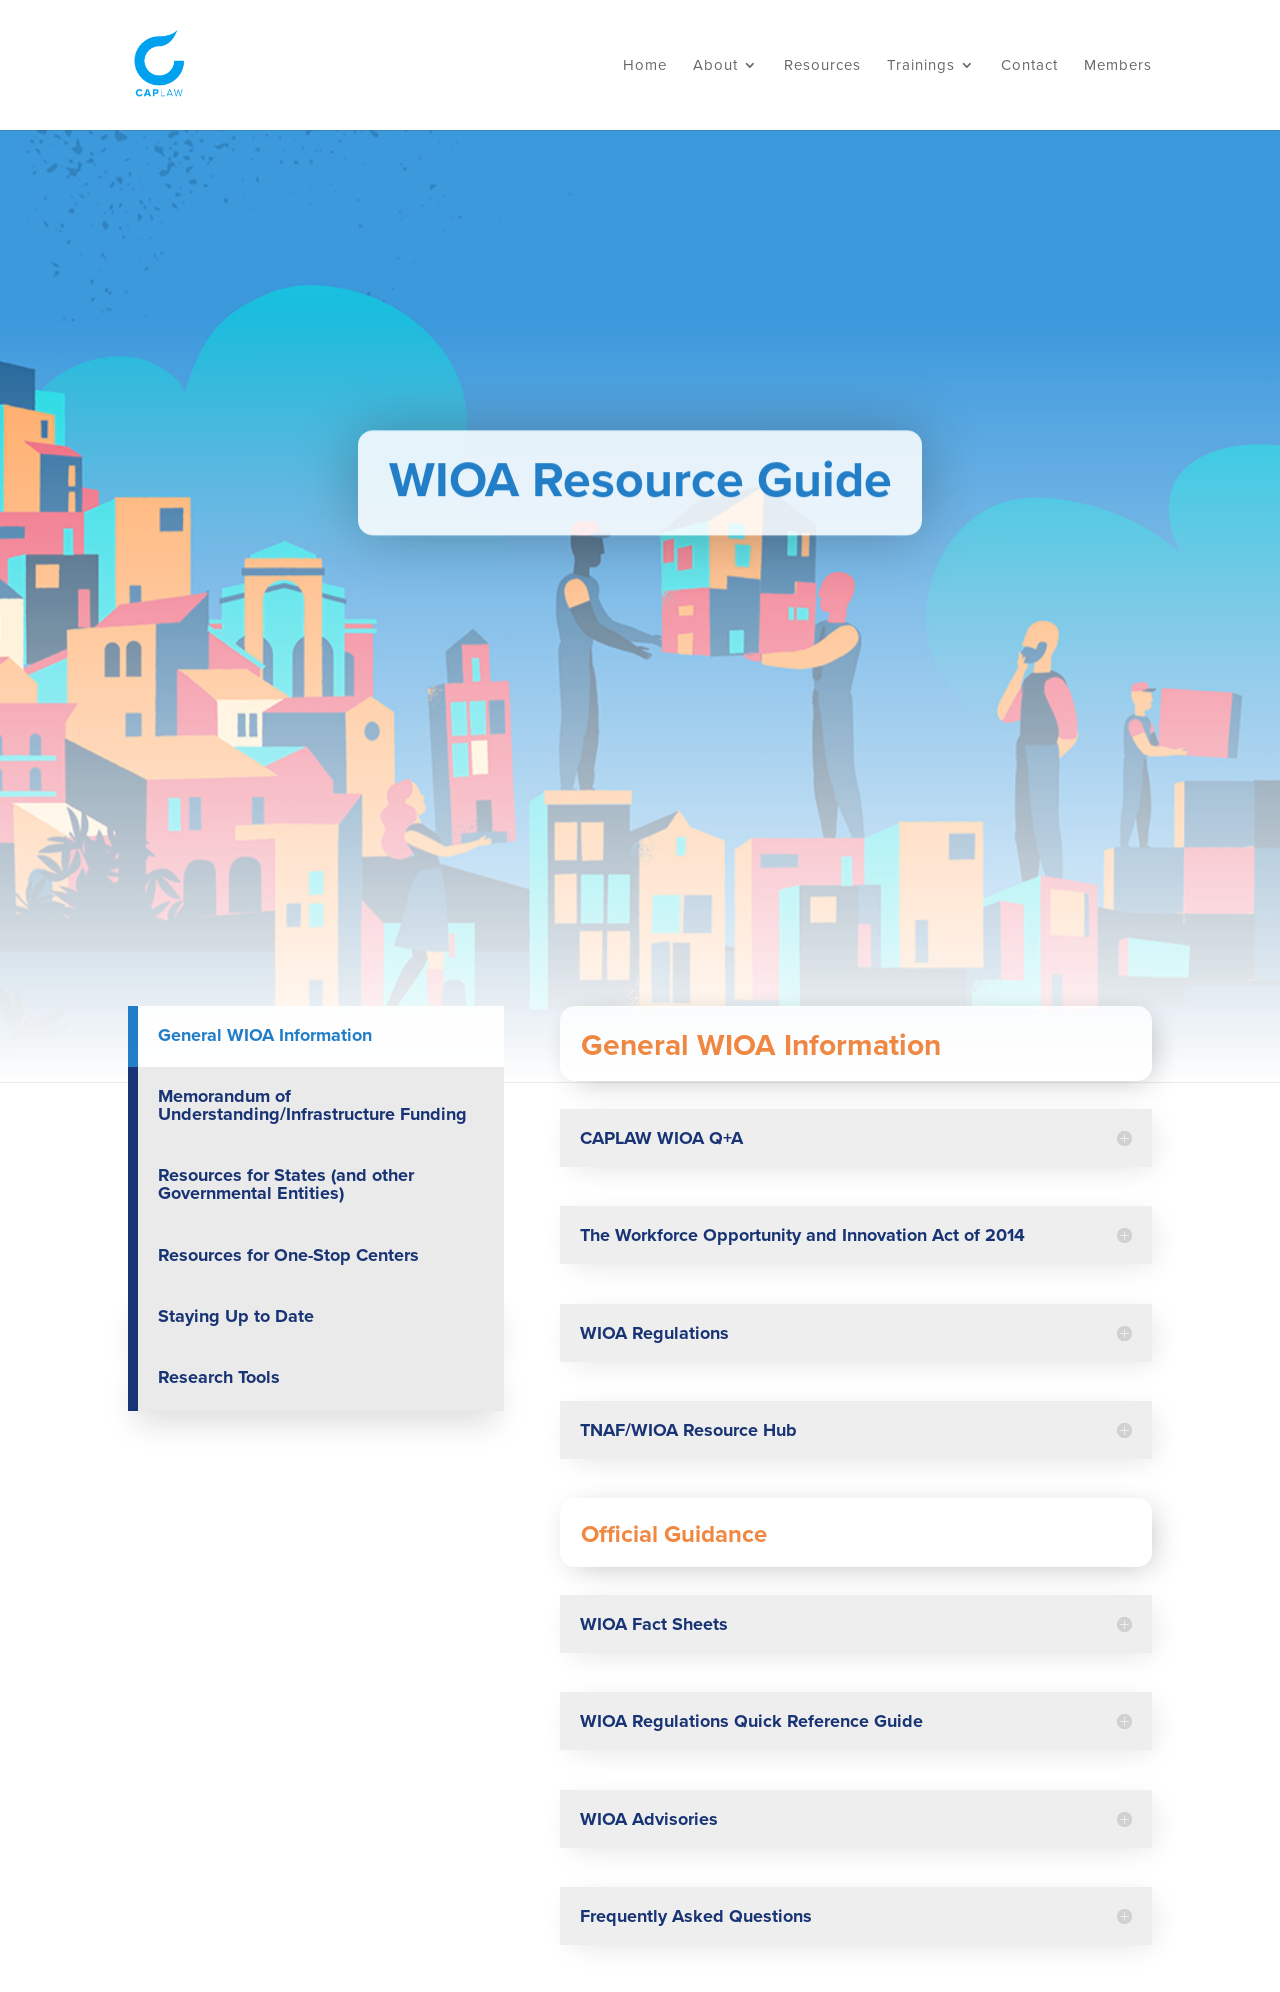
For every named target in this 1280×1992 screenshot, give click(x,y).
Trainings (921, 66)
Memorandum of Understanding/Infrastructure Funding (312, 1105)
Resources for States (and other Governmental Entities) (286, 1184)
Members (1118, 66)
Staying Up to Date (236, 1316)
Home (645, 66)
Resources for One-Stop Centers (288, 1255)
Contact (1029, 66)
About (715, 66)
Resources (822, 66)
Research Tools (219, 1377)
